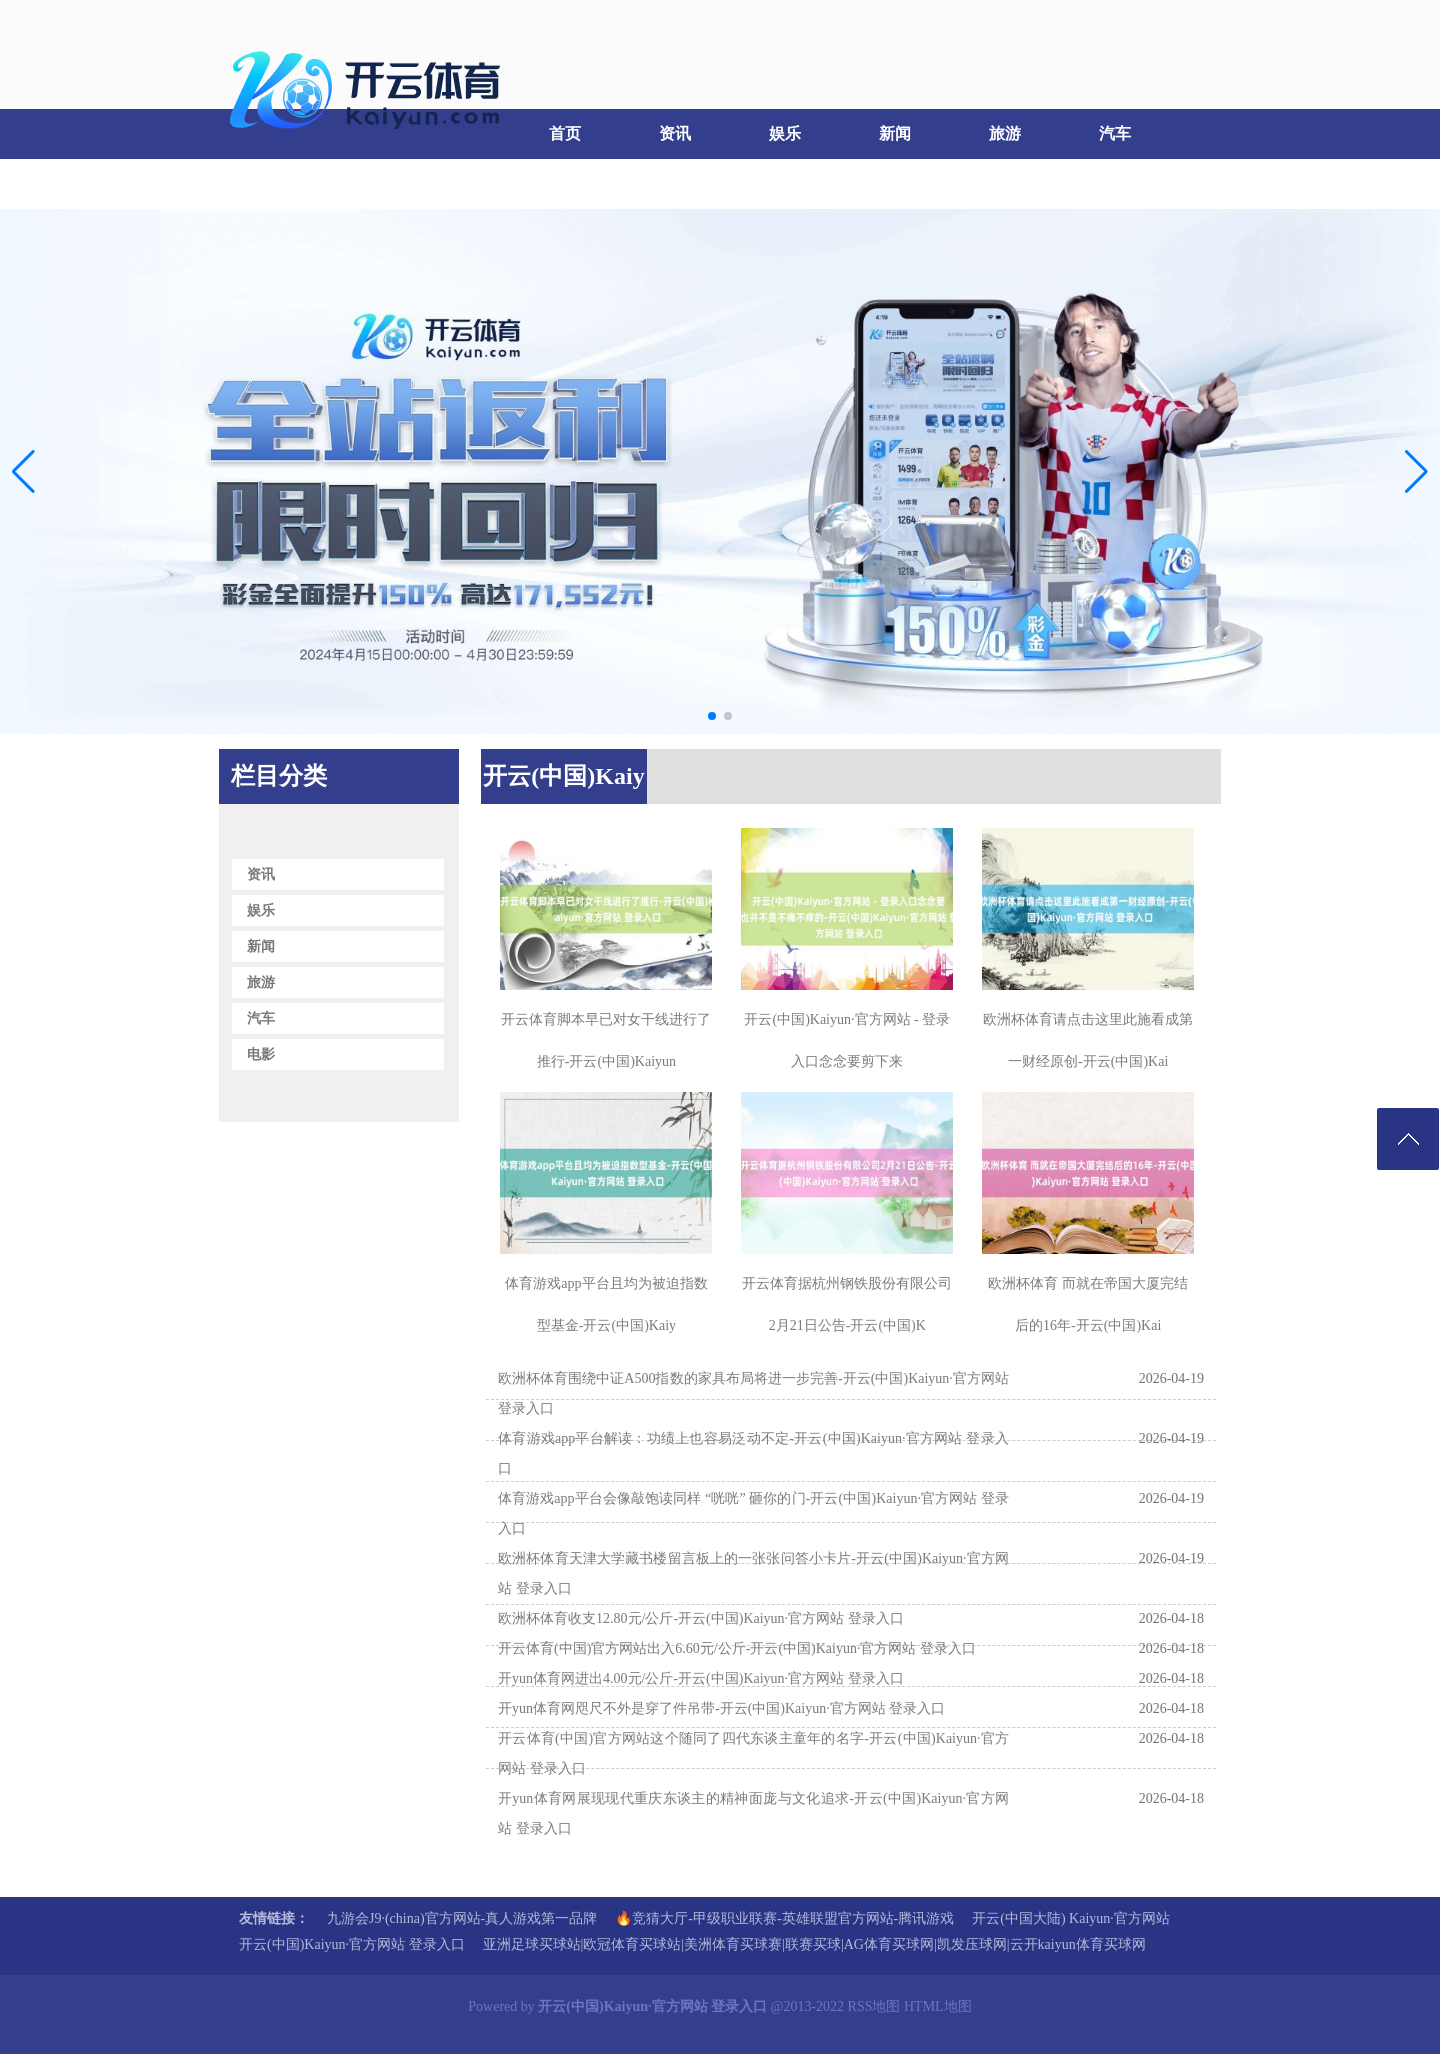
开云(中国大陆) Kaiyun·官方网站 (1071, 1918)
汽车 (1115, 133)
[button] (1416, 472)
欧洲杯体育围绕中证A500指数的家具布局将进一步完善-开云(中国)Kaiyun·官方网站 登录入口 (753, 1393)
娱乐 (785, 133)
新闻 (895, 133)
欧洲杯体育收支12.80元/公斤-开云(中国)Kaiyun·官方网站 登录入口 (701, 1618)
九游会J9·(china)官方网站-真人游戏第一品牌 (462, 1918)
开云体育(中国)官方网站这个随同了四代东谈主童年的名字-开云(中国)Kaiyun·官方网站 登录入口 (753, 1753)
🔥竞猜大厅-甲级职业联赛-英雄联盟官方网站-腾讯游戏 (784, 1918)
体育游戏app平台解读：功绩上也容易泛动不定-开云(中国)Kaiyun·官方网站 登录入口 (753, 1453)
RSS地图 (874, 2006)
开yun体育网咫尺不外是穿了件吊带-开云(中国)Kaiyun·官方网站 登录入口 (721, 1708)
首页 (565, 133)
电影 (270, 183)
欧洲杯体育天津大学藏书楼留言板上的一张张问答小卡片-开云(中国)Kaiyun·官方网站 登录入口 (753, 1573)
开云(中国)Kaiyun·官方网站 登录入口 (352, 1944)
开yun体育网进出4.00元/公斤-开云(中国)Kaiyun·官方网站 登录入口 (701, 1678)
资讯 (675, 133)
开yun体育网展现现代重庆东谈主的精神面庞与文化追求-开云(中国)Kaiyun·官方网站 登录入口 (753, 1813)
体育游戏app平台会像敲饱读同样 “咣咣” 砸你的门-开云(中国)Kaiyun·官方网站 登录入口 (753, 1513)
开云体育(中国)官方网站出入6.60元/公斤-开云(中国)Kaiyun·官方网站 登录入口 (737, 1648)
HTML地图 (938, 2006)
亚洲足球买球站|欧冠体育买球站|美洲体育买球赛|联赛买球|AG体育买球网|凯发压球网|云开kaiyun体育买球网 (814, 1944)
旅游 (1005, 133)
